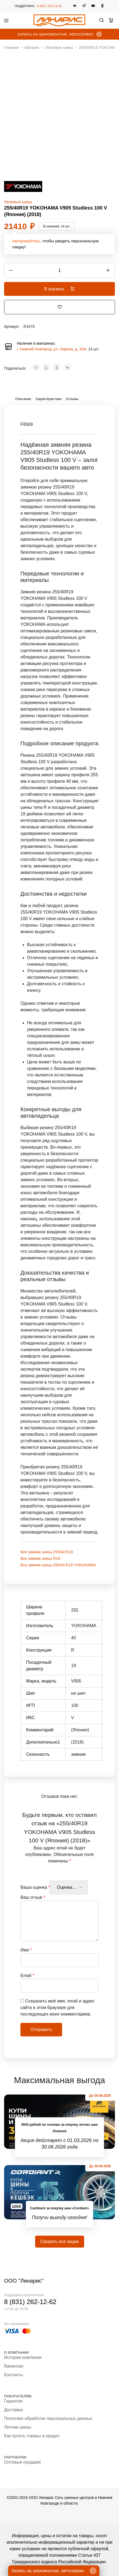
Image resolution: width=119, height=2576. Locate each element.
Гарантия (13, 2401)
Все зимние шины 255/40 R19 (46, 1552)
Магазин (32, 47)
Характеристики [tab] (49, 399)
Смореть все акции (59, 2241)
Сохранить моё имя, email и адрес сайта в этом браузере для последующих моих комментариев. (57, 2007)
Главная (11, 47)
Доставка (13, 2409)
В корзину (59, 289)
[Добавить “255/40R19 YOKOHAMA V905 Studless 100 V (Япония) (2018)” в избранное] (60, 307)
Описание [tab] (23, 399)
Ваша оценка (35, 1887)
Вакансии (13, 2366)
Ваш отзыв (32, 1897)
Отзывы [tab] (72, 399)
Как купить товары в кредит (32, 2436)
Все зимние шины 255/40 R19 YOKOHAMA (58, 1565)
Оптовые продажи (22, 2462)
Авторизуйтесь (26, 241)
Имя (26, 1950)
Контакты (13, 2374)
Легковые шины (59, 47)
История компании (23, 2357)
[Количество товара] (59, 270)
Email (27, 1975)
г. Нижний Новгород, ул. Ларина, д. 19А (51, 349)
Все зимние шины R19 (40, 1558)
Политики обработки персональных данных (48, 2418)
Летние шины (17, 2427)
